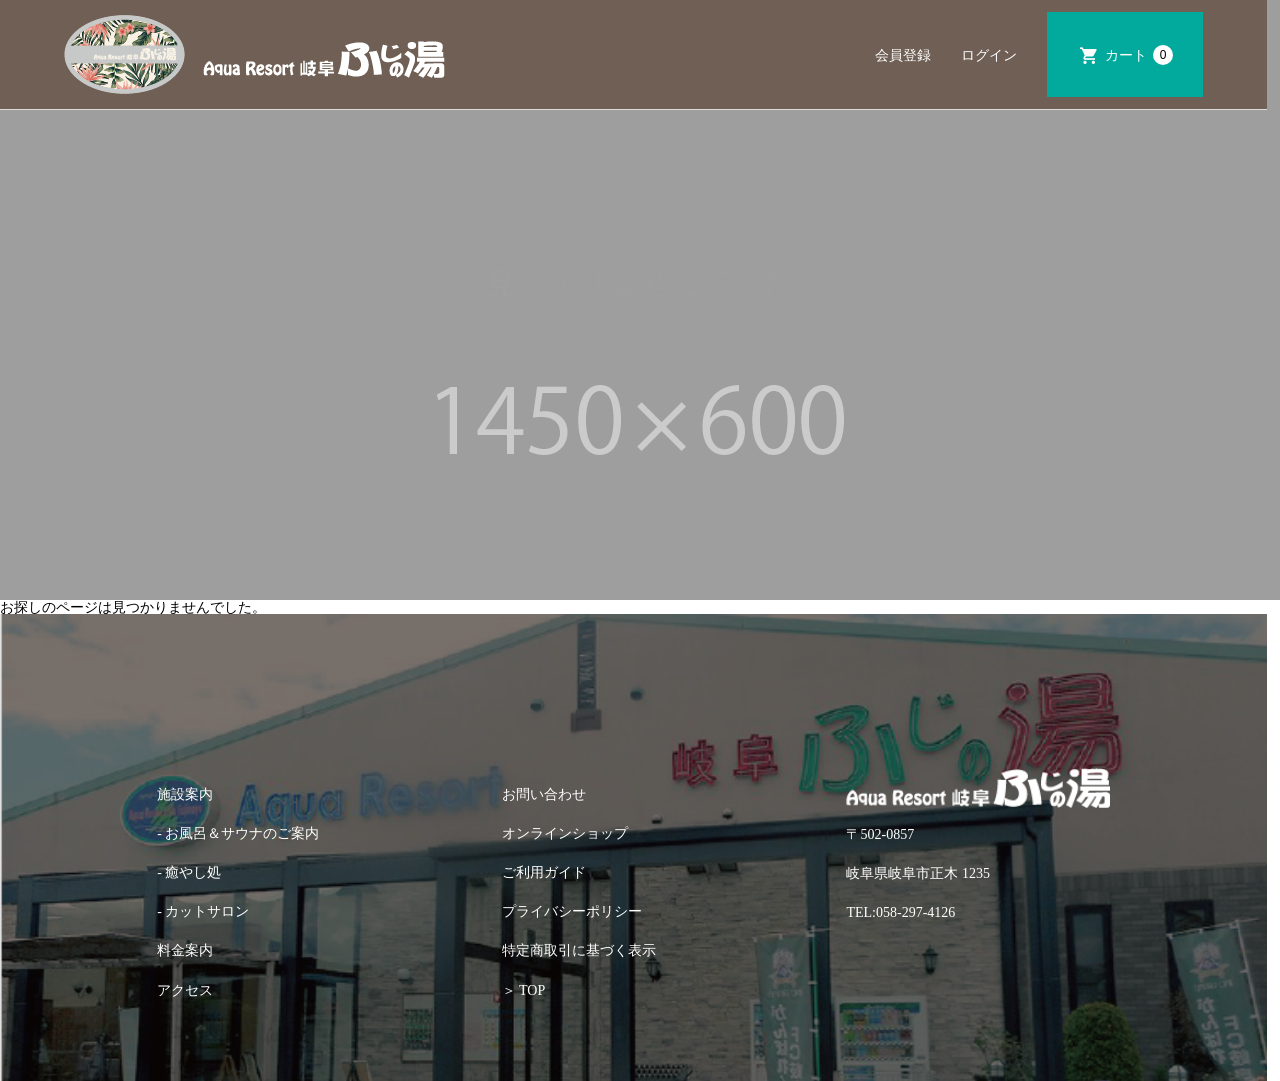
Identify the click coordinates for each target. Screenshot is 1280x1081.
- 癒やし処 (189, 872)
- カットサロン (203, 911)
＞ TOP (523, 990)
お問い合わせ (544, 794)
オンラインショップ (565, 833)
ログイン (989, 55)
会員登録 (903, 55)
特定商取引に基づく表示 (579, 950)
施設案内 (185, 794)
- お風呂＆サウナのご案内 (238, 833)
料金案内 (185, 950)
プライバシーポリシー (572, 911)
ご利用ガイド (544, 872)
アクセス (185, 990)
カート (1139, 55)
